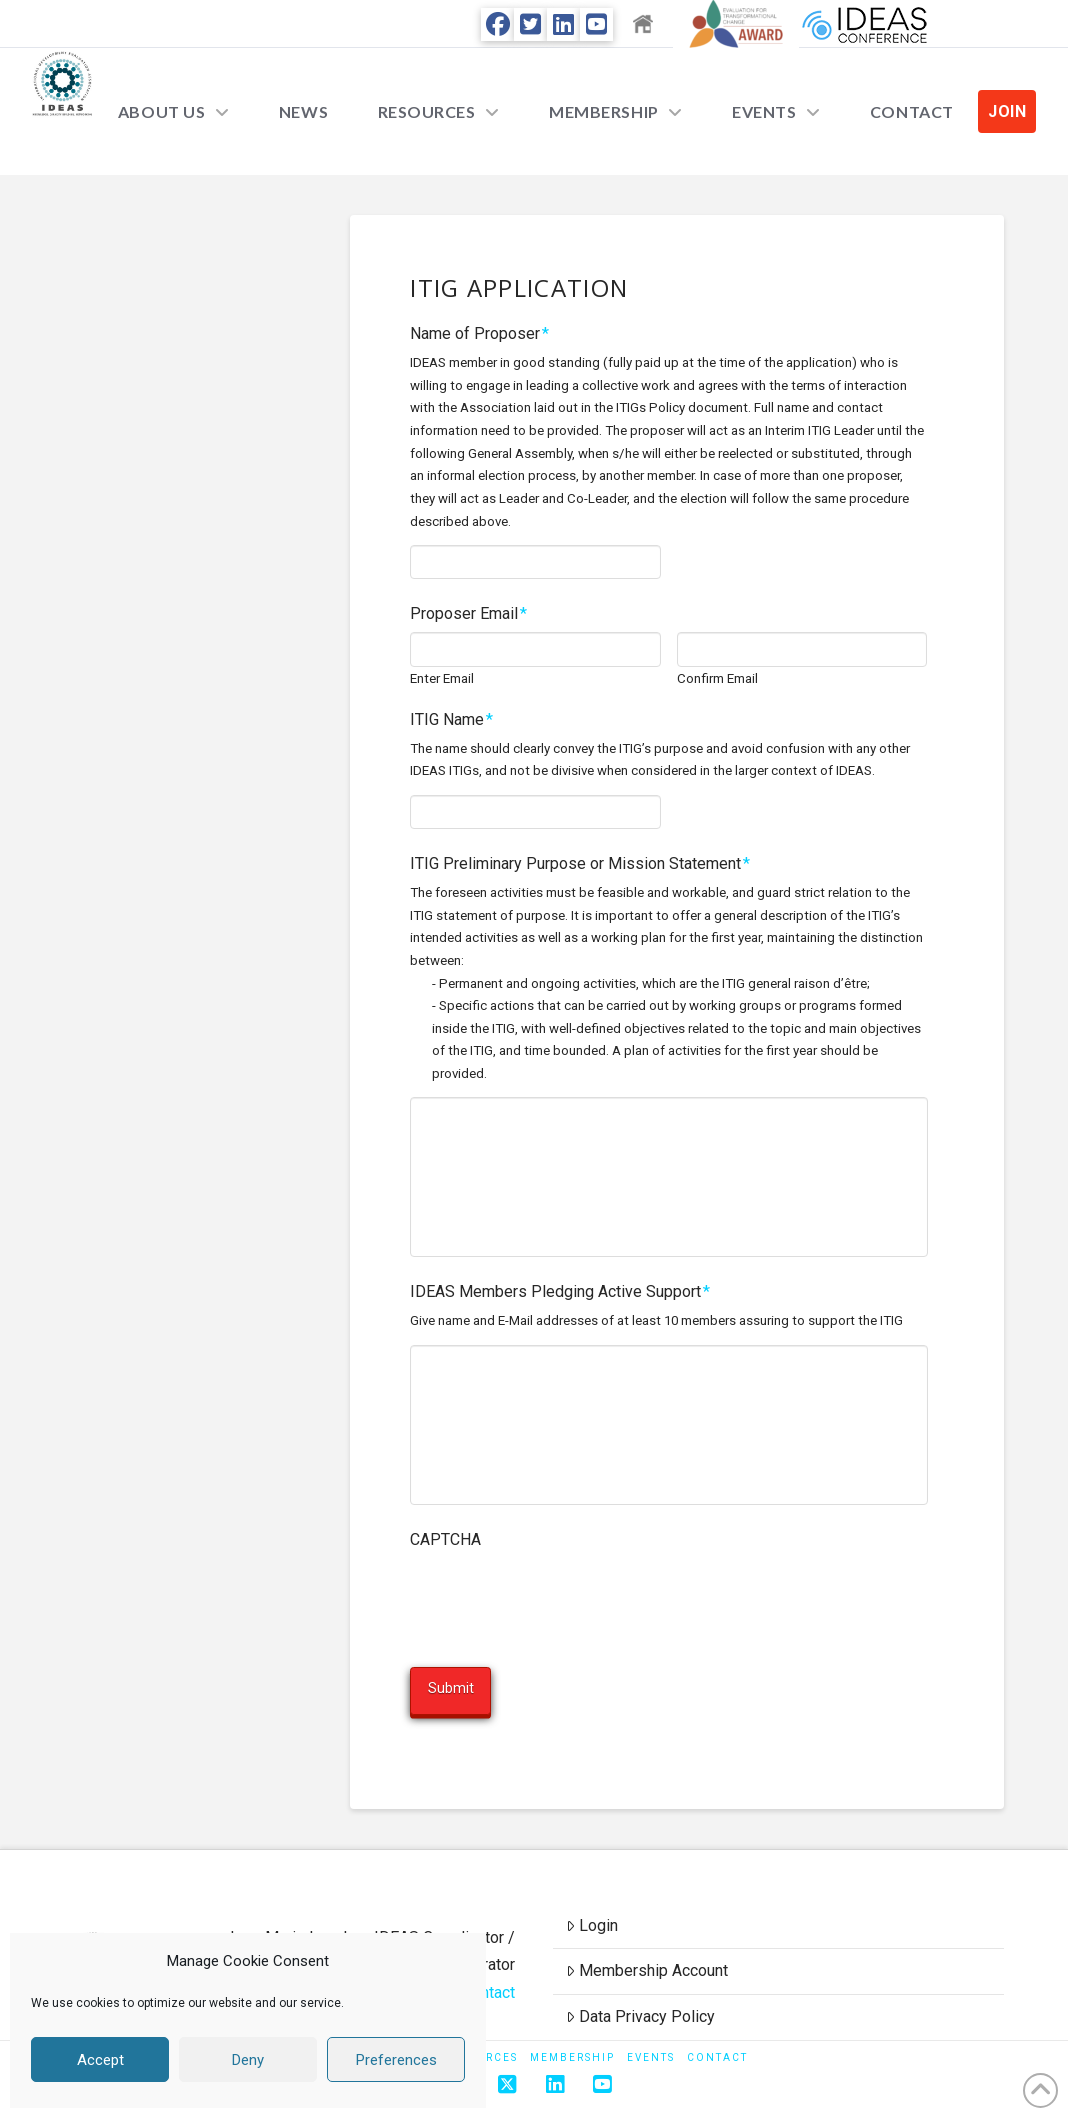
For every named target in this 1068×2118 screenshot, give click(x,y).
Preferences (396, 2060)
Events (651, 2040)
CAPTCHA (445, 1539)
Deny (248, 2060)
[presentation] (562, 1596)
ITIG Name (452, 719)
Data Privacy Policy (640, 2000)
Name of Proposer (480, 333)
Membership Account (647, 1954)
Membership (572, 2040)
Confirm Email (717, 678)
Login (592, 1908)
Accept (100, 2060)
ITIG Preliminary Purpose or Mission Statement (580, 863)
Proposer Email (469, 613)
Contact (488, 1975)
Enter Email (442, 678)
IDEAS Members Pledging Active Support (560, 1291)
